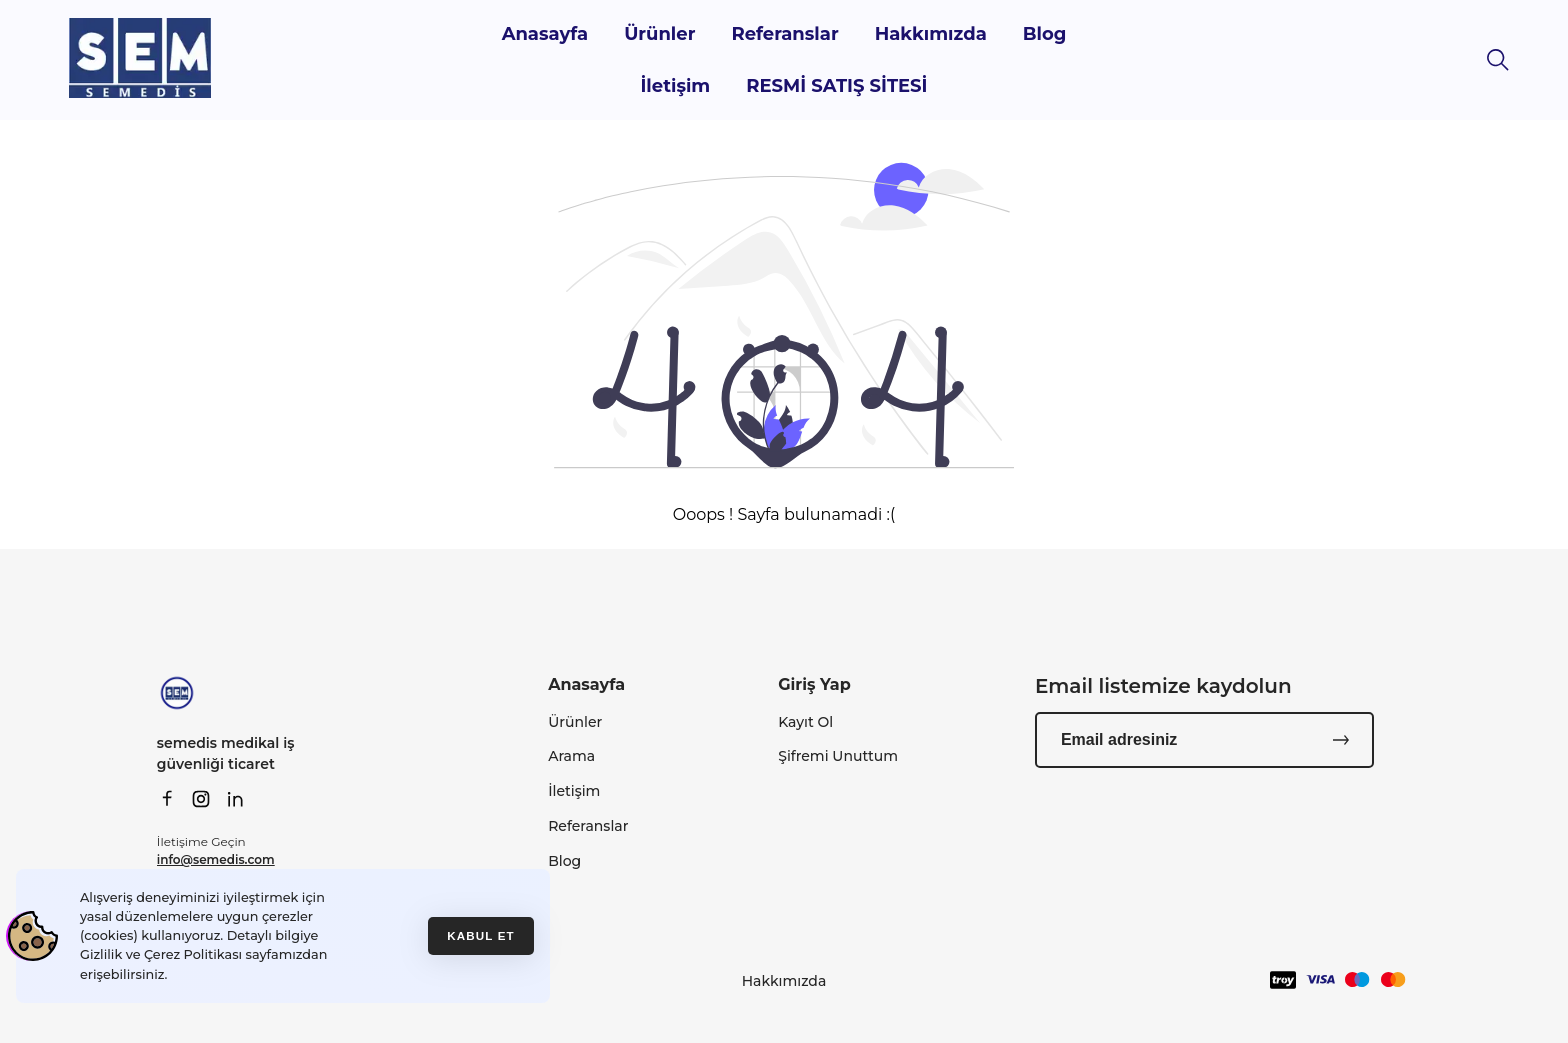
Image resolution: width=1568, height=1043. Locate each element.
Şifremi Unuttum (838, 756)
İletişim (675, 86)
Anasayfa (545, 34)
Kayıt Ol (805, 722)
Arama (571, 756)
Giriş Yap (814, 684)
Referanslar (784, 34)
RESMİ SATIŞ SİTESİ (836, 86)
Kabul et (481, 935)
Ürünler (659, 34)
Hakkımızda (931, 34)
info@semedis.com (216, 859)
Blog (1045, 34)
